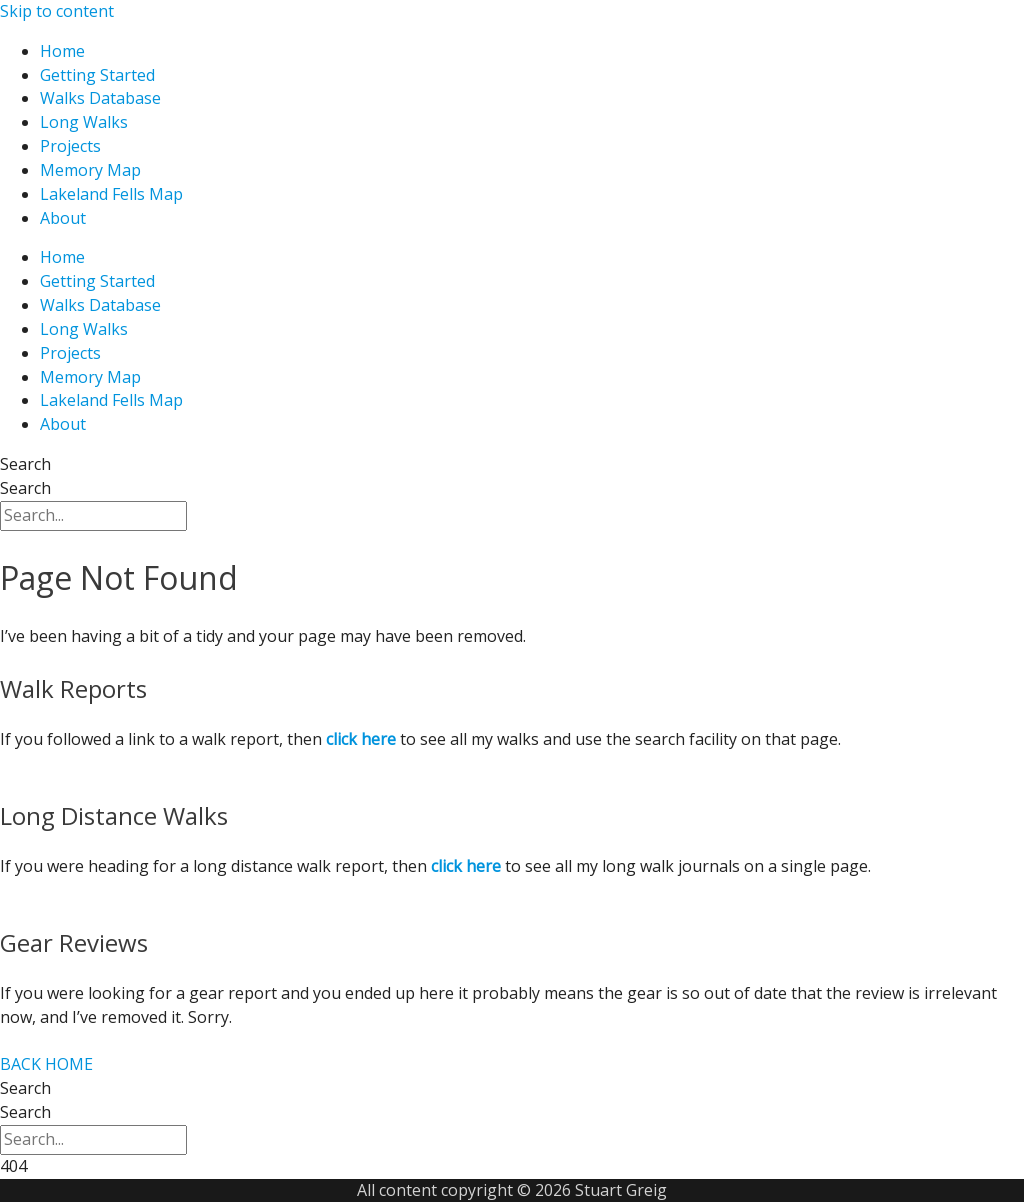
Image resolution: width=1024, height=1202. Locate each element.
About (63, 218)
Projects (70, 146)
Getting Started (97, 75)
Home (62, 51)
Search (25, 464)
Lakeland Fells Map (111, 194)
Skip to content (57, 11)
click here (466, 866)
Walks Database (100, 98)
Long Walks (84, 122)
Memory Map (90, 170)
